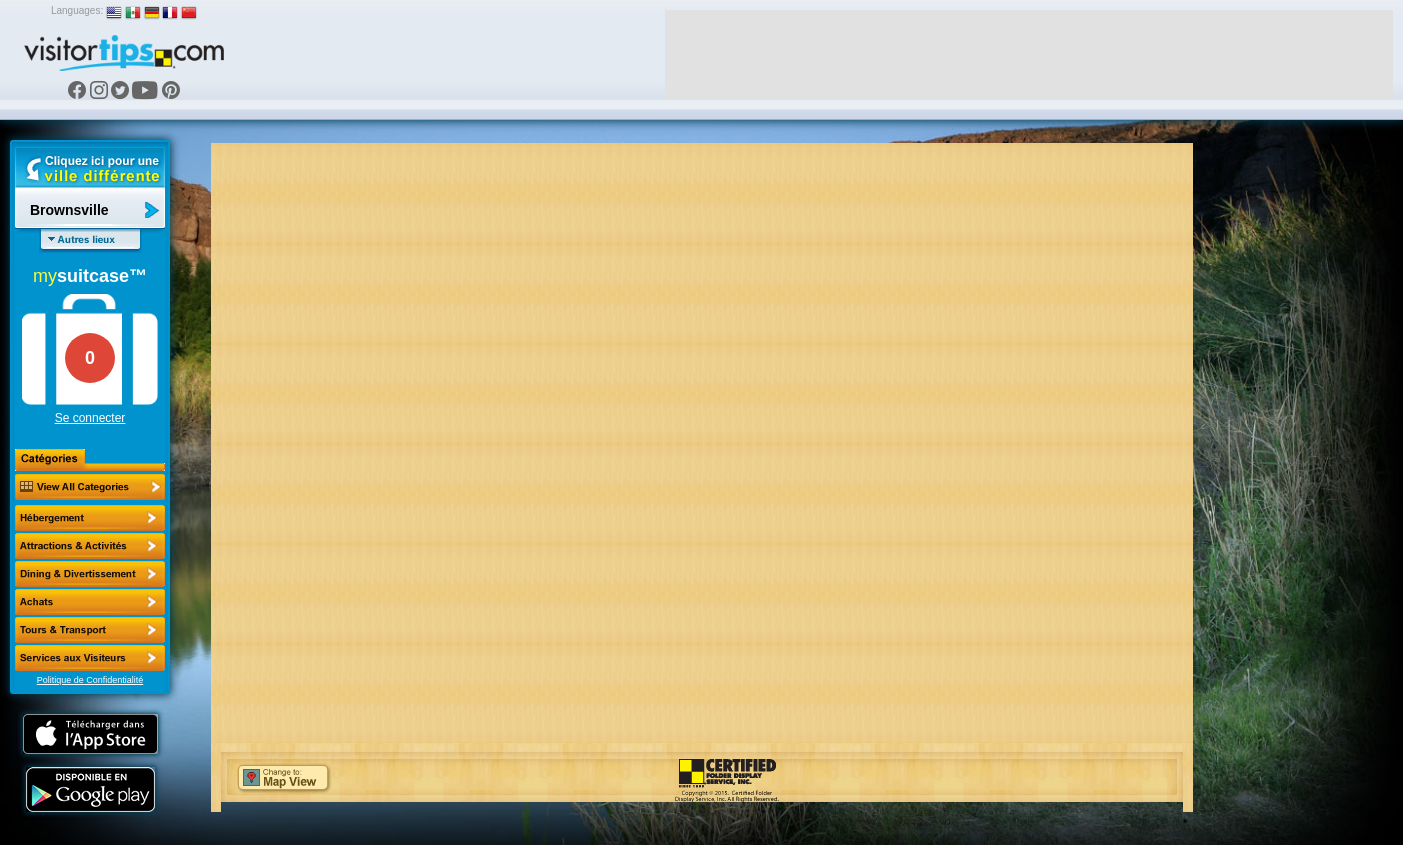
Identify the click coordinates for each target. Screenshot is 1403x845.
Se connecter (90, 418)
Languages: (77, 10)
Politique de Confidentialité (90, 680)
